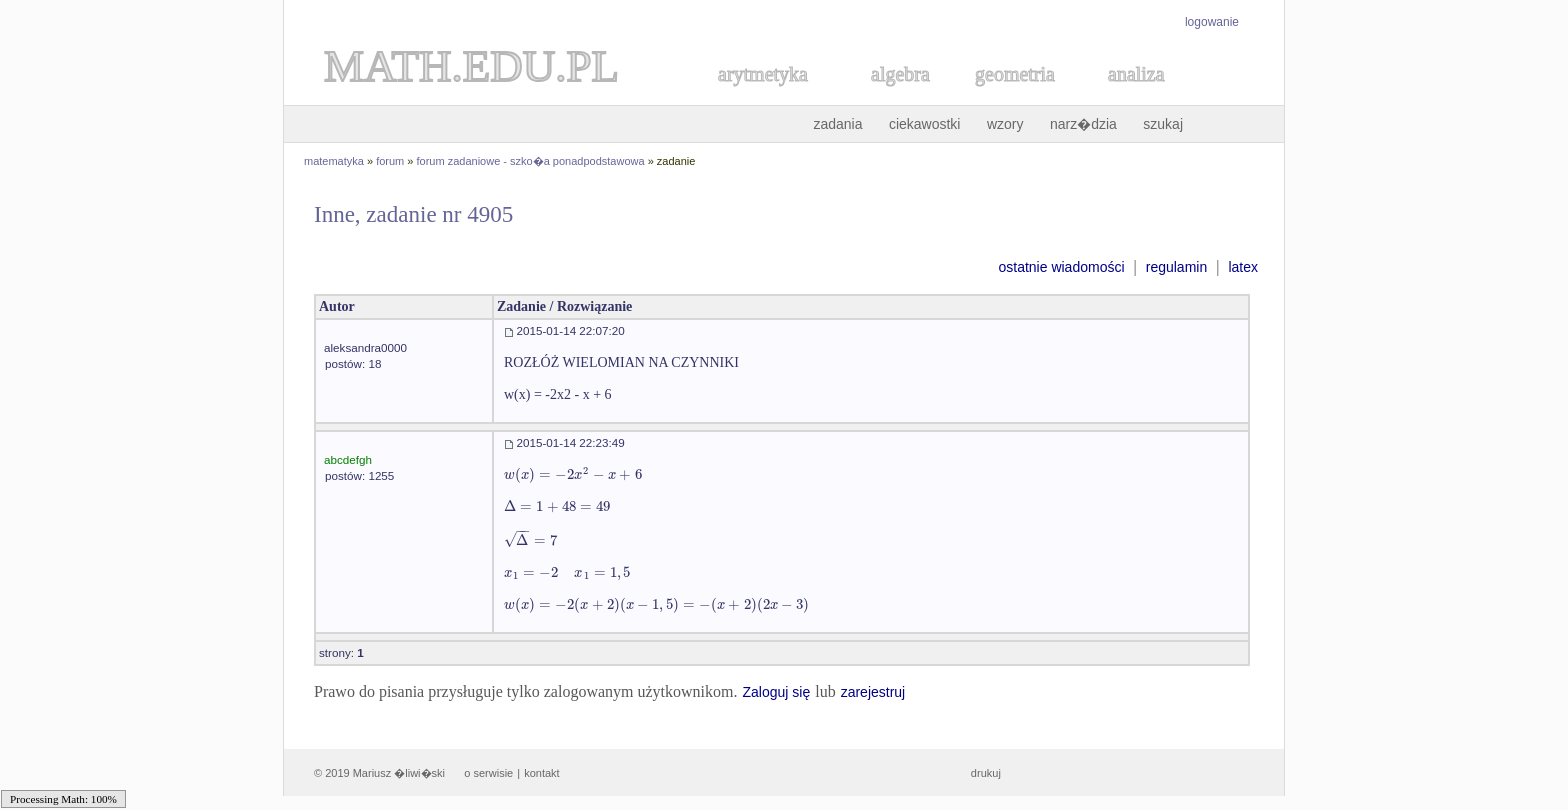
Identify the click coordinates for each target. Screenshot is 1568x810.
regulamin (1176, 267)
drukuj (986, 773)
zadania (837, 124)
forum (390, 161)
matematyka (334, 161)
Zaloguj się (776, 692)
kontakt (541, 773)
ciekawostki (925, 124)
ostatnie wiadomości (1061, 267)
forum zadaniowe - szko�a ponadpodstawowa (531, 161)
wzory (1005, 124)
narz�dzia (1083, 124)
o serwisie (488, 773)
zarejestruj (873, 692)
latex (1243, 267)
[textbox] (573, 474)
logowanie (1212, 22)
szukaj (1163, 124)
